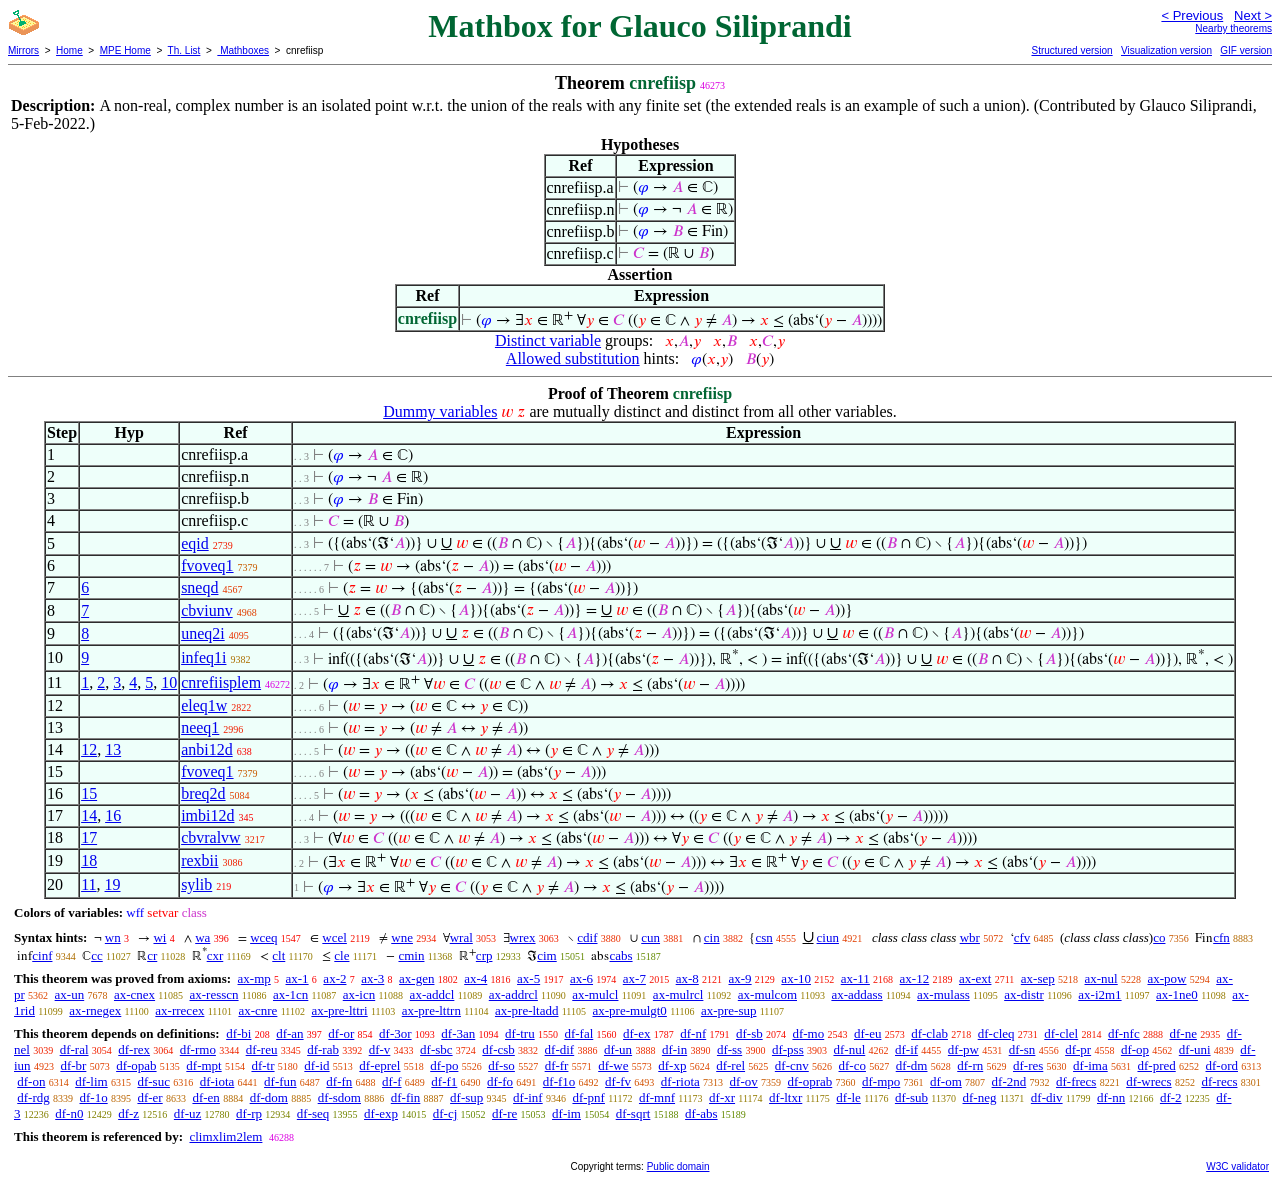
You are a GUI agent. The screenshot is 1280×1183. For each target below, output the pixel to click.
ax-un (70, 994)
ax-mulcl (595, 994)
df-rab (323, 1049)
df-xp (672, 1065)
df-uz (187, 1113)
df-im (566, 1113)
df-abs (701, 1113)
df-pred (1156, 1065)
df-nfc (1124, 1033)
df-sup (466, 1097)
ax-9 (740, 978)
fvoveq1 (207, 565)
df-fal (578, 1033)
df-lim (91, 1081)
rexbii (199, 860)
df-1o (94, 1097)
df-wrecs (1148, 1081)
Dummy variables (440, 411)
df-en (205, 1097)
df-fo (500, 1081)
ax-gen (416, 978)
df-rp (249, 1113)
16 (113, 815)
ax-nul (1101, 978)
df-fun (280, 1081)
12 (89, 749)
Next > (1253, 15)
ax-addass (856, 994)
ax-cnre (257, 1010)
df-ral (74, 1049)
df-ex (636, 1033)
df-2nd (1009, 1081)
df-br (73, 1065)
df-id (316, 1065)
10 (169, 682)
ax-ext (975, 978)
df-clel (1061, 1033)
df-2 (1171, 1097)
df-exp (381, 1113)
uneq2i (203, 633)
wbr (970, 937)
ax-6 (581, 978)
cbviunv (207, 610)
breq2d (203, 793)
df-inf (528, 1097)
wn (113, 937)
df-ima (1090, 1065)
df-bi (238, 1033)
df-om (946, 1081)
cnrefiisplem (221, 682)
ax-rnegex (95, 1010)
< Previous (1192, 15)
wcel (334, 937)
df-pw (963, 1049)
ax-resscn (213, 994)
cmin (411, 955)
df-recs (1219, 1081)
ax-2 (334, 978)
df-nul (849, 1049)
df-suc (153, 1081)
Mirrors (23, 50)
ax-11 (855, 978)
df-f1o (559, 1081)
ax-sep (1038, 978)
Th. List (184, 50)
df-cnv (792, 1065)
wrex (523, 937)
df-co (852, 1065)
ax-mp (254, 978)
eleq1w (204, 705)
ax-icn (359, 994)
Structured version (1071, 50)
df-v (380, 1049)
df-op (1135, 1049)
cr (152, 955)
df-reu (262, 1049)
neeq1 (200, 727)
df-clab (929, 1033)
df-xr (722, 1097)
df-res (1028, 1065)
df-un (618, 1049)
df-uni (1195, 1049)
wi (159, 937)
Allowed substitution (573, 358)
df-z (128, 1113)
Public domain (678, 1166)
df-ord (1221, 1065)
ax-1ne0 (1177, 994)
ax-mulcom (767, 994)
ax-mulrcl (678, 994)
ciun (828, 937)
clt (278, 955)
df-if (906, 1049)
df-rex (134, 1049)
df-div (1047, 1097)
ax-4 (475, 978)
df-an (289, 1033)
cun (650, 937)
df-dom (269, 1097)
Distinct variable (548, 340)
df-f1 (444, 1081)
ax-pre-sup (729, 1010)
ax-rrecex (179, 1010)
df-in (674, 1049)
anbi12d (207, 749)
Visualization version (1166, 50)
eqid (195, 543)
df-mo (808, 1033)
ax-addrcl (513, 994)
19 (113, 884)
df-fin (406, 1097)
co (1159, 937)
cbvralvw (211, 837)
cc (97, 955)
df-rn (970, 1065)
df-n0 (69, 1113)
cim (547, 955)
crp (484, 955)
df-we (613, 1065)
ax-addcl (432, 994)
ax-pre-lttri (339, 1010)
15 (89, 793)
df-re (504, 1113)
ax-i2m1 (1099, 994)
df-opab (136, 1065)
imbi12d (207, 815)
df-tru (520, 1033)
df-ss (729, 1049)
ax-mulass (943, 994)
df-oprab (809, 1081)
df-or (341, 1033)
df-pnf (588, 1097)
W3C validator (1237, 1166)
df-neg (980, 1097)
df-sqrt (633, 1113)
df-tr (262, 1065)
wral (461, 937)
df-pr (1078, 1049)
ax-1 (297, 978)
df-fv (618, 1081)
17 (89, 837)
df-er (149, 1097)
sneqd (199, 587)
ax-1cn (290, 994)
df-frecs (1076, 1081)
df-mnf (657, 1097)
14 (89, 815)
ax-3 (372, 978)
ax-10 (796, 978)
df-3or (395, 1033)
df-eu (867, 1033)
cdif (587, 937)
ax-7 (634, 978)
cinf (42, 955)
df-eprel (379, 1065)
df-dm (912, 1065)
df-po (444, 1065)
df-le (848, 1097)
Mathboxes (243, 50)
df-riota (680, 1081)
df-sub (911, 1097)
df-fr (557, 1065)
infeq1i (203, 657)
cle (341, 955)
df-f (392, 1081)
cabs (620, 955)
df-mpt (203, 1065)
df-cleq (996, 1033)
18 (89, 860)
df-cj (445, 1113)
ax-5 (528, 978)
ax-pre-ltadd (527, 1010)
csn (763, 937)
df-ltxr (785, 1097)
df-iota (217, 1081)
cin (712, 937)
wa (202, 937)
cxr (215, 955)
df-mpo (881, 1081)
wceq (263, 937)
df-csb (498, 1049)
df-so (501, 1065)
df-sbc (436, 1049)
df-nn (1111, 1097)
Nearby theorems (1233, 28)
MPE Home (125, 50)
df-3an (458, 1033)
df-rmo (198, 1049)
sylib (196, 884)
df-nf (693, 1033)
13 (113, 749)
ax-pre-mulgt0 (630, 1010)
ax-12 (915, 978)
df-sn (1022, 1049)
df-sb (749, 1033)
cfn (1221, 937)
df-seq (313, 1113)
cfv (1022, 937)
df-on (31, 1081)
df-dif (560, 1049)
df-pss (788, 1049)
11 (88, 884)
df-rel (730, 1065)
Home (69, 50)
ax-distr (1024, 994)
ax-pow (1166, 978)
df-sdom (339, 1097)
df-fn (339, 1081)
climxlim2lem (225, 1136)
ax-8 (687, 978)
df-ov (744, 1081)
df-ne (1182, 1033)
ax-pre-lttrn (431, 1010)
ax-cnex (134, 994)
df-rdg (33, 1097)
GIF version (1246, 50)
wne (402, 937)
